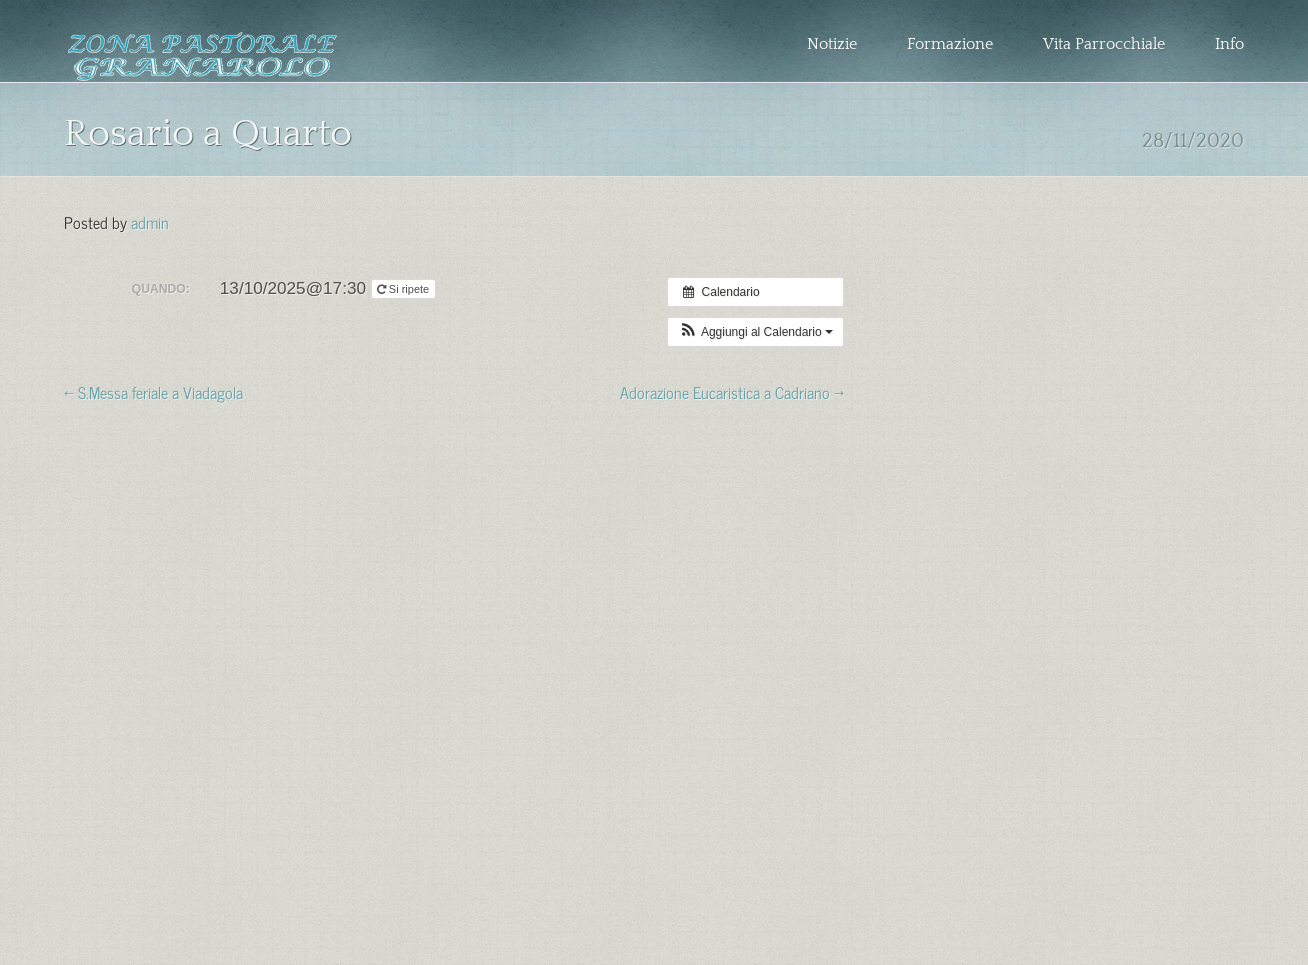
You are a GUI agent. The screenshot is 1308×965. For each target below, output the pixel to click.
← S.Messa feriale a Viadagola (153, 391)
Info (1229, 44)
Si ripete (404, 289)
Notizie (832, 44)
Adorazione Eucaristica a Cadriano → (732, 391)
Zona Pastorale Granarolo (202, 57)
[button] (755, 332)
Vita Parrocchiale (1104, 44)
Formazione (950, 44)
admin (150, 221)
